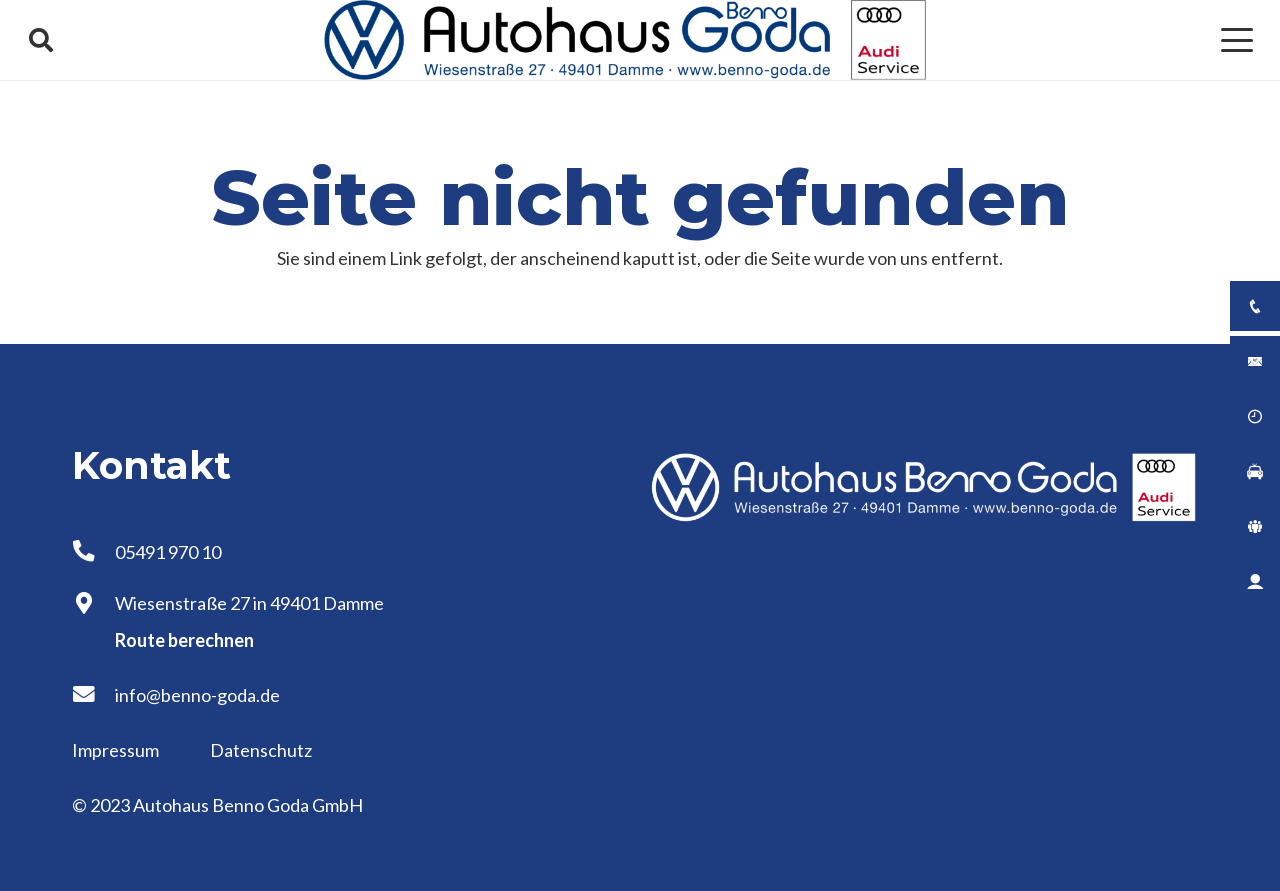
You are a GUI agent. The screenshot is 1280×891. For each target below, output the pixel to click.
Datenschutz (261, 750)
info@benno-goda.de (197, 695)
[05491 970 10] (93, 552)
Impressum (117, 750)
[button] (41, 40)
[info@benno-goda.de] (93, 695)
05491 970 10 (168, 552)
